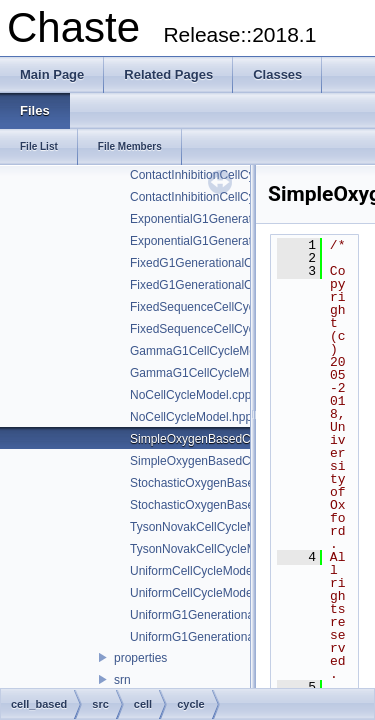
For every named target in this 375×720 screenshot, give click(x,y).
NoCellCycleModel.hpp (191, 417)
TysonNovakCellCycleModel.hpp (216, 549)
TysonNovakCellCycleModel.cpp (216, 527)
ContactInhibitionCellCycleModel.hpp (228, 197)
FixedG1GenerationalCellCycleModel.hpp (240, 285)
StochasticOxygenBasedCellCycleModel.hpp (248, 505)
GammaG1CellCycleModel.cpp (212, 351)
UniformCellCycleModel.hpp (204, 593)
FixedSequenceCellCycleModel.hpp (225, 329)
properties (140, 658)
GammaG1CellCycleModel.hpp (212, 373)
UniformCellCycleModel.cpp (204, 571)
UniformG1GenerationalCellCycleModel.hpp (246, 637)
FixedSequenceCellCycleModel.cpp (224, 307)
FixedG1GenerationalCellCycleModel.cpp (240, 263)
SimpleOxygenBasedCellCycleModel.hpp (239, 461)
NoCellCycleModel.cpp (190, 395)
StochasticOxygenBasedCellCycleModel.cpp (248, 483)
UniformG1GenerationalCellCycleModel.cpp (246, 615)
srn (122, 680)
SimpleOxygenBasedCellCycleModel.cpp (239, 439)
